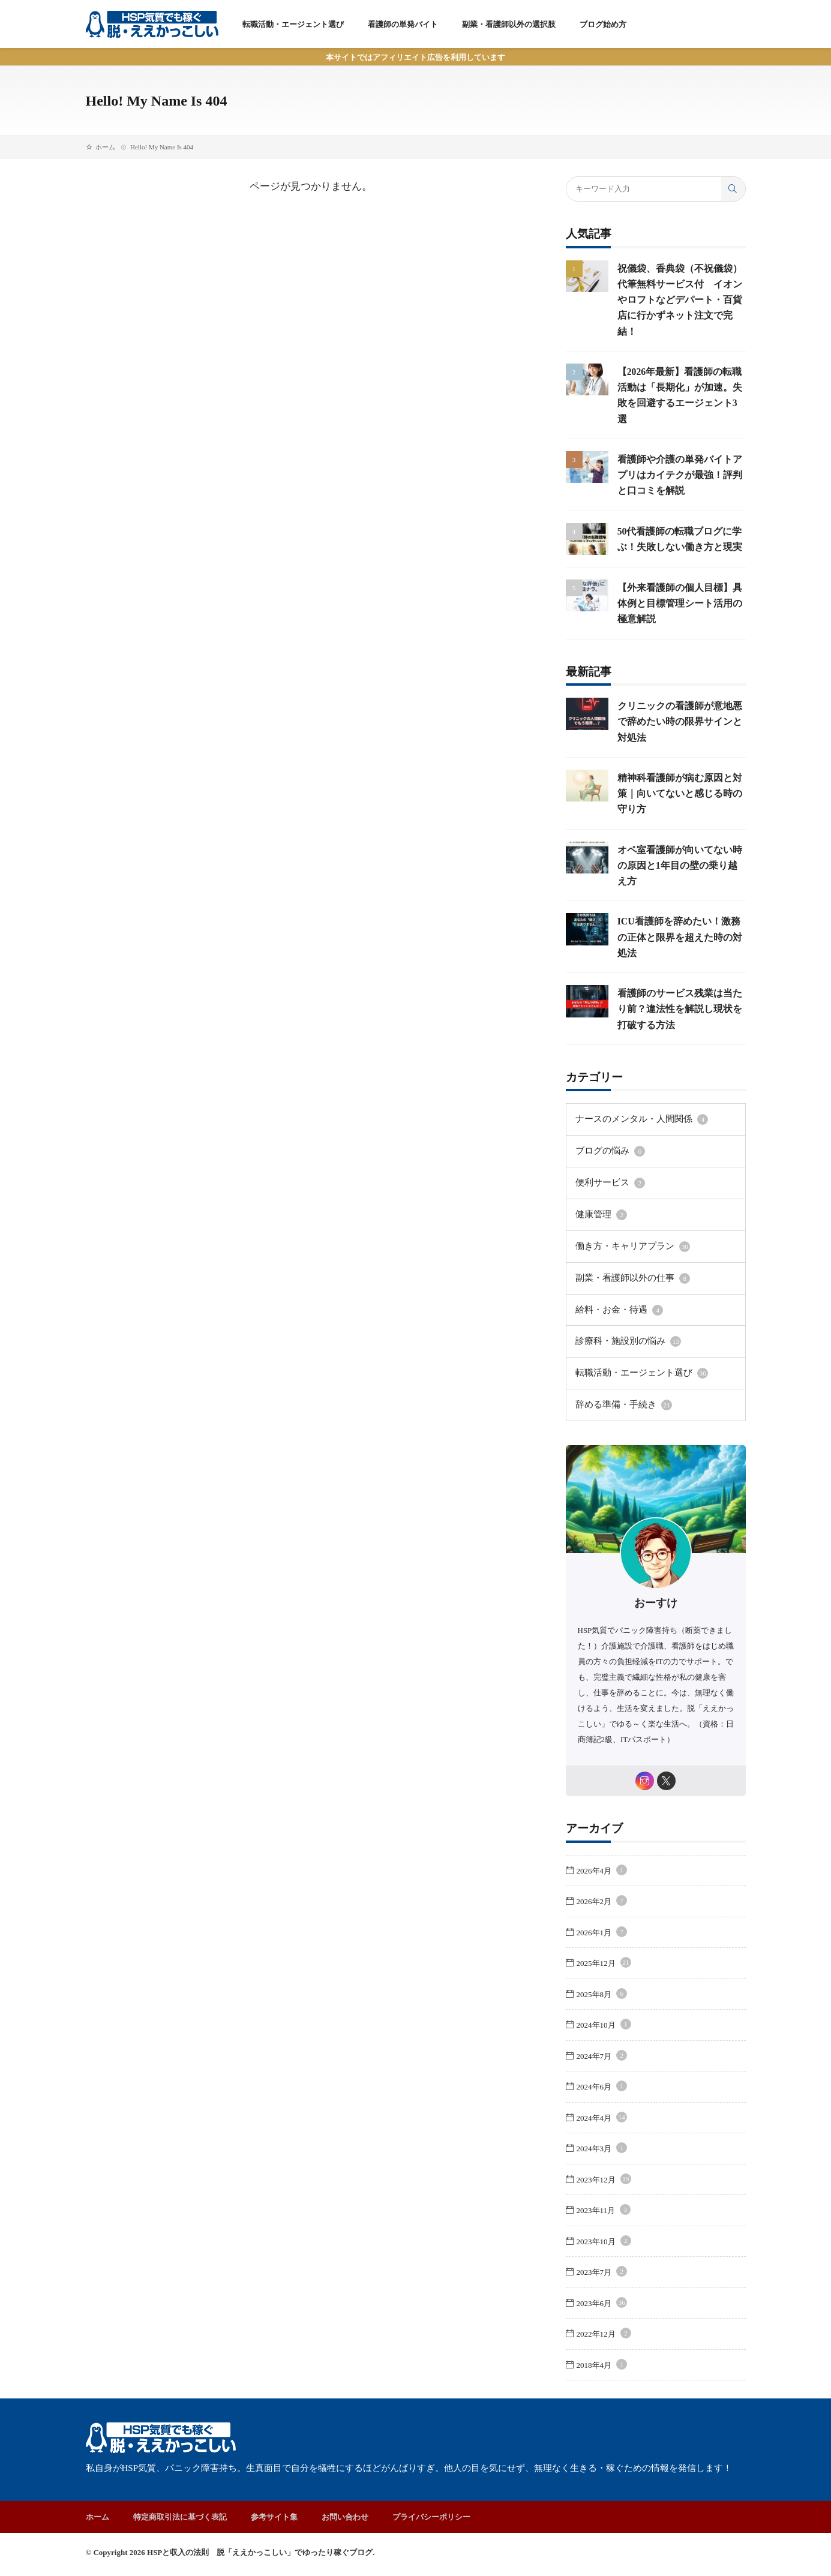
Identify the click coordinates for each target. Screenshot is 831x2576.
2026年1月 (602, 1936)
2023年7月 (602, 2275)
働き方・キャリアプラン (626, 1255)
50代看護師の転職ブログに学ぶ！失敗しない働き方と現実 (676, 547)
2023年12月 (604, 2183)
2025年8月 (602, 1997)
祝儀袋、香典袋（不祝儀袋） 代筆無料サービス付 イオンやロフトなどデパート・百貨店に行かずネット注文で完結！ (683, 299)
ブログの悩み (606, 1164)
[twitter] (667, 1783)
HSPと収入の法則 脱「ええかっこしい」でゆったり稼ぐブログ (260, 2555)
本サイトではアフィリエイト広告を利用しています (415, 57)
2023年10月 (604, 2245)
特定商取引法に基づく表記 (180, 2520)
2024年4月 (602, 2121)
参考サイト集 (274, 2520)
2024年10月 (604, 2028)
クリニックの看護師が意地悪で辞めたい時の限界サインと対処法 (676, 737)
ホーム (105, 147)
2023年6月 (602, 2306)
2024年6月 (602, 2090)
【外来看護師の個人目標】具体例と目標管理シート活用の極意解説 (676, 618)
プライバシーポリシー (431, 2520)
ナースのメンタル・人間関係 (633, 1134)
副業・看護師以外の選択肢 (509, 24)
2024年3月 (602, 2152)
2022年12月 (604, 2337)
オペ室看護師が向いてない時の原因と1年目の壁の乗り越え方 (679, 880)
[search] (733, 189)
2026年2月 (602, 1905)
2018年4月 (602, 2368)
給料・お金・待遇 (614, 1316)
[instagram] (643, 1783)
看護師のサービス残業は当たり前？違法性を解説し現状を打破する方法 (676, 1024)
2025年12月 (604, 1966)
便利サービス (606, 1195)
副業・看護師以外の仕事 (626, 1285)
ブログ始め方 (603, 24)
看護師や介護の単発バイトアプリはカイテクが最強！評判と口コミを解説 (676, 475)
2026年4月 (602, 1874)
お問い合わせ (345, 2520)
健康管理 (598, 1225)
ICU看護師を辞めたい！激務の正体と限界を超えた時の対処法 (681, 952)
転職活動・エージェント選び (293, 24)
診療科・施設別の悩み (622, 1346)
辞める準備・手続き (618, 1406)
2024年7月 (602, 2059)
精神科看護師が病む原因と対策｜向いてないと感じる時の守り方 (676, 808)
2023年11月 (604, 2213)
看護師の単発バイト (403, 24)
